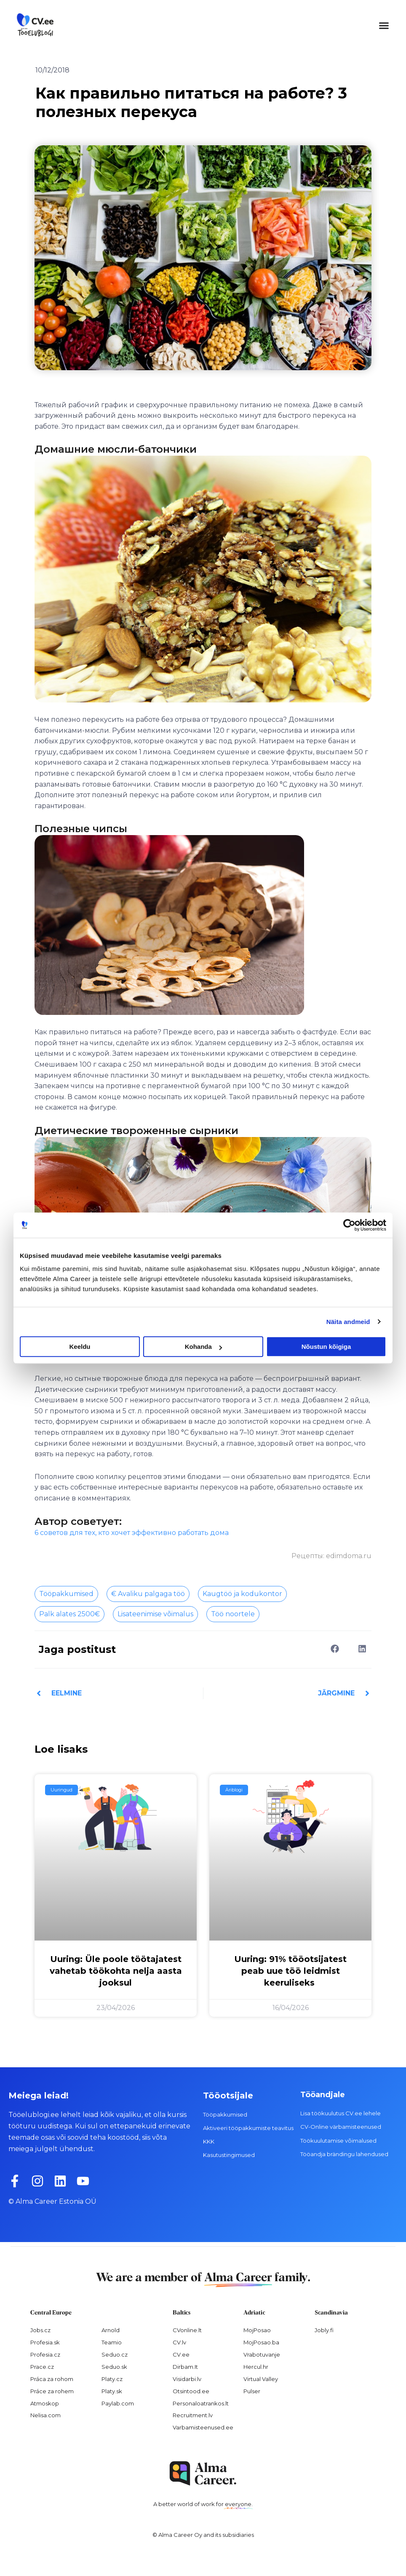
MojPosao (257, 2330)
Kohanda (203, 1346)
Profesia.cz (45, 2354)
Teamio (112, 2342)
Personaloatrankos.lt (201, 2403)
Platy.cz (112, 2379)
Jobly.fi (324, 2330)
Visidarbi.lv (187, 2379)
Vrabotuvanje (261, 2354)
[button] (384, 25)
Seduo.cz (115, 2354)
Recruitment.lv (193, 2415)
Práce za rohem (52, 2391)
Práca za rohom (51, 2379)
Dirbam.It (185, 2366)
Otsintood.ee (191, 2391)
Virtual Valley (260, 2379)
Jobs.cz (40, 2330)
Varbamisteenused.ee (203, 2427)
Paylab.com (118, 2403)
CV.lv (179, 2342)
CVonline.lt (187, 2330)
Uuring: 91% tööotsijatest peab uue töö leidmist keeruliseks (290, 1971)
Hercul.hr (255, 2366)
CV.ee (181, 2354)
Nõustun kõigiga (326, 1346)
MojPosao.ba (261, 2342)
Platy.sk (112, 2391)
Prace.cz (42, 2366)
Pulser (251, 2391)
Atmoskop (44, 2403)
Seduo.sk (114, 2366)
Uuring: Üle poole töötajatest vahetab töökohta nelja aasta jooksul (116, 1971)
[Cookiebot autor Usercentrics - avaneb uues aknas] (349, 1225)
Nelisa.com (45, 2415)
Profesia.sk (45, 2342)
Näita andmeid (348, 1321)
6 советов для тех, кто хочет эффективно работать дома (132, 1533)
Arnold (111, 2330)
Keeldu (79, 1346)
